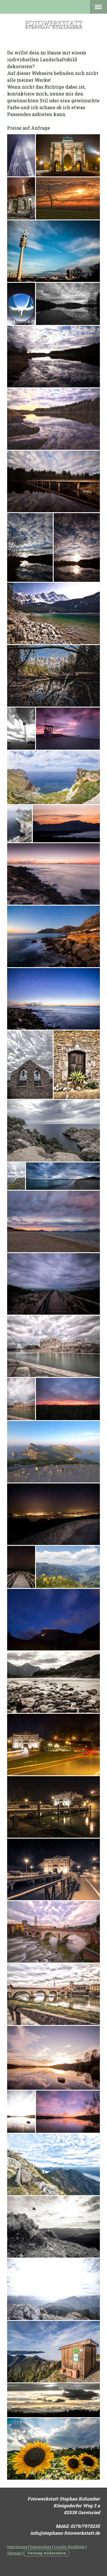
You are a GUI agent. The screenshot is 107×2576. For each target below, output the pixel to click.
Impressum (17, 2546)
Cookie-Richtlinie (69, 2546)
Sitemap (14, 2553)
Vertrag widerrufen (46, 2553)
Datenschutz (40, 2546)
